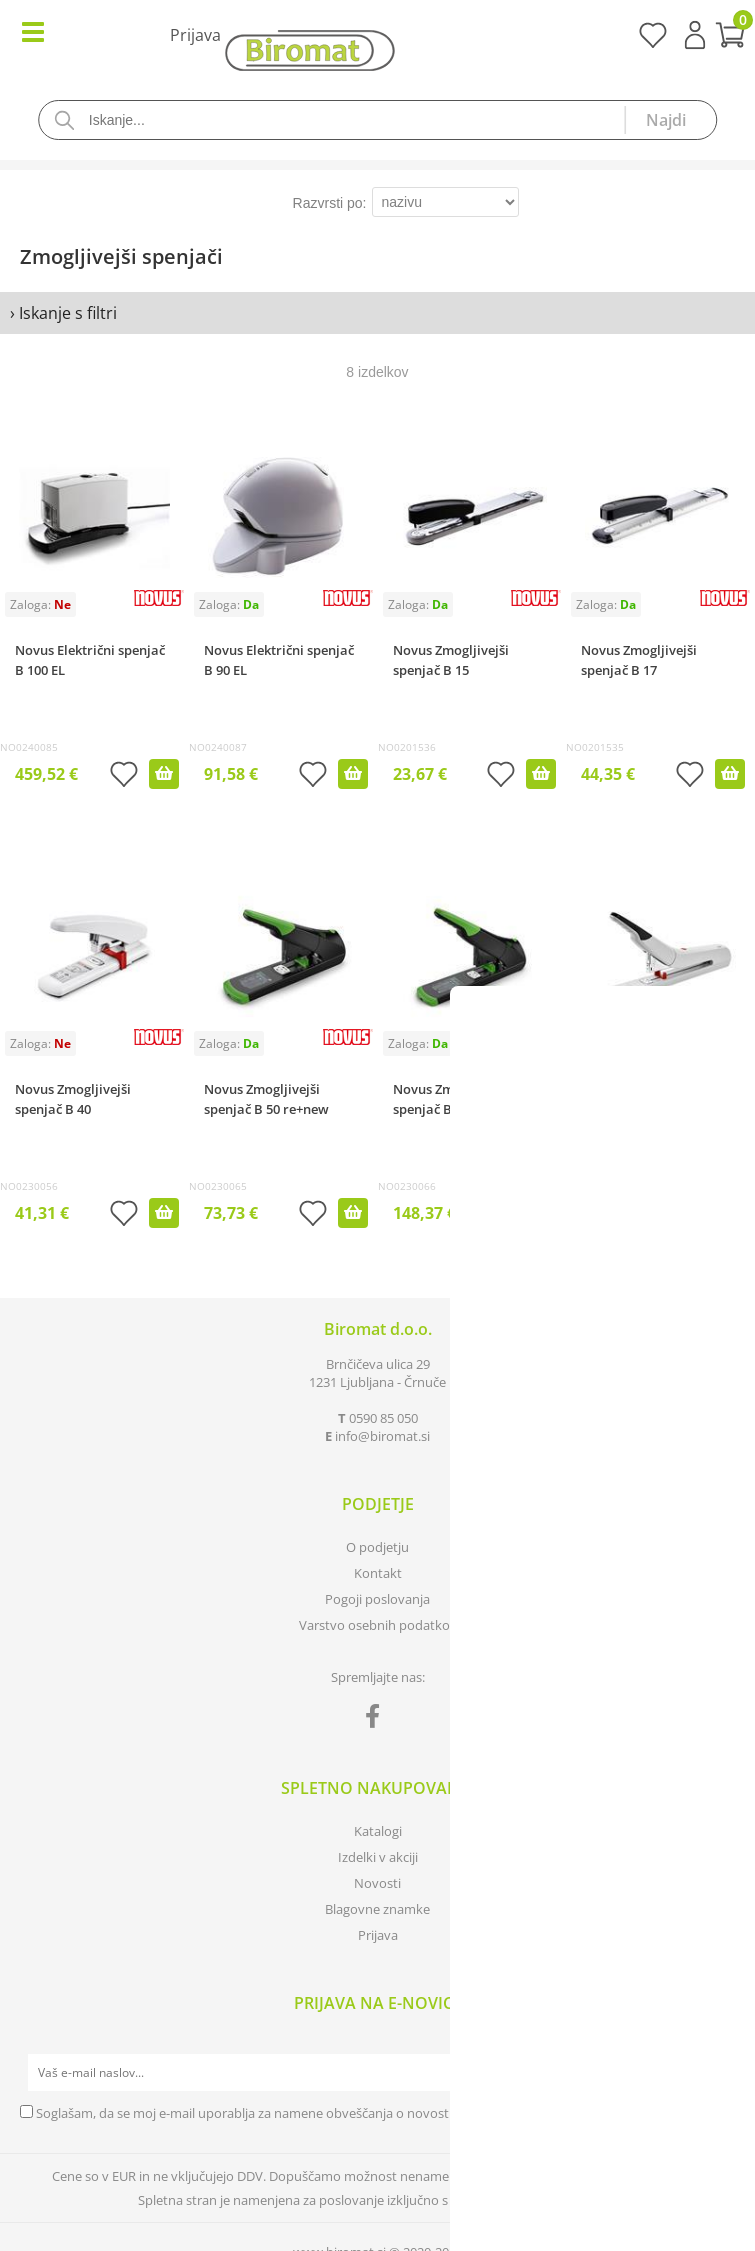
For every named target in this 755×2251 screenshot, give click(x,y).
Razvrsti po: (330, 203)
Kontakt (378, 1573)
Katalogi (378, 1831)
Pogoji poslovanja (377, 1599)
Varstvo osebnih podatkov (378, 1625)
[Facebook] (377, 1720)
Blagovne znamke (377, 1909)
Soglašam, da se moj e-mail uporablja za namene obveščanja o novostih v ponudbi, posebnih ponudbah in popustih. (381, 2113)
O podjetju (377, 1547)
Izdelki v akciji (378, 1857)
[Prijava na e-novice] (716, 2073)
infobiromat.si (382, 1436)
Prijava (695, 35)
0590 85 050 (383, 1418)
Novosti (377, 1883)
